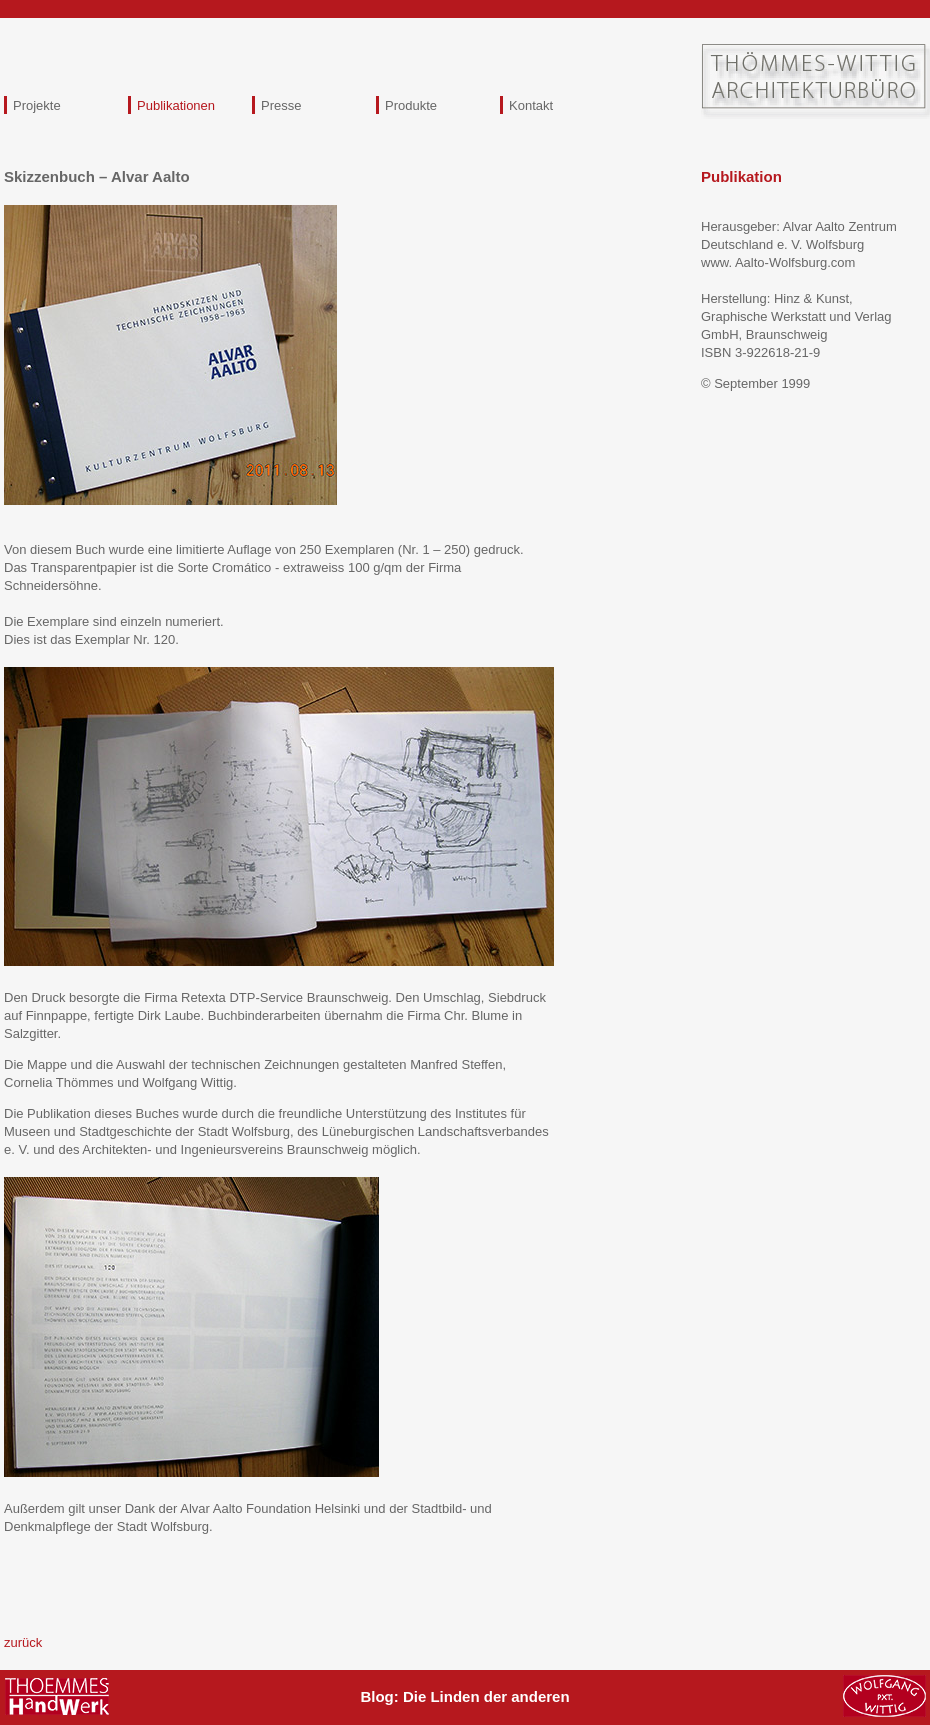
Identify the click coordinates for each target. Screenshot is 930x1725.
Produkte (411, 105)
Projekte (37, 105)
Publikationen (176, 105)
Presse (281, 105)
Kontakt (531, 105)
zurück (23, 1642)
